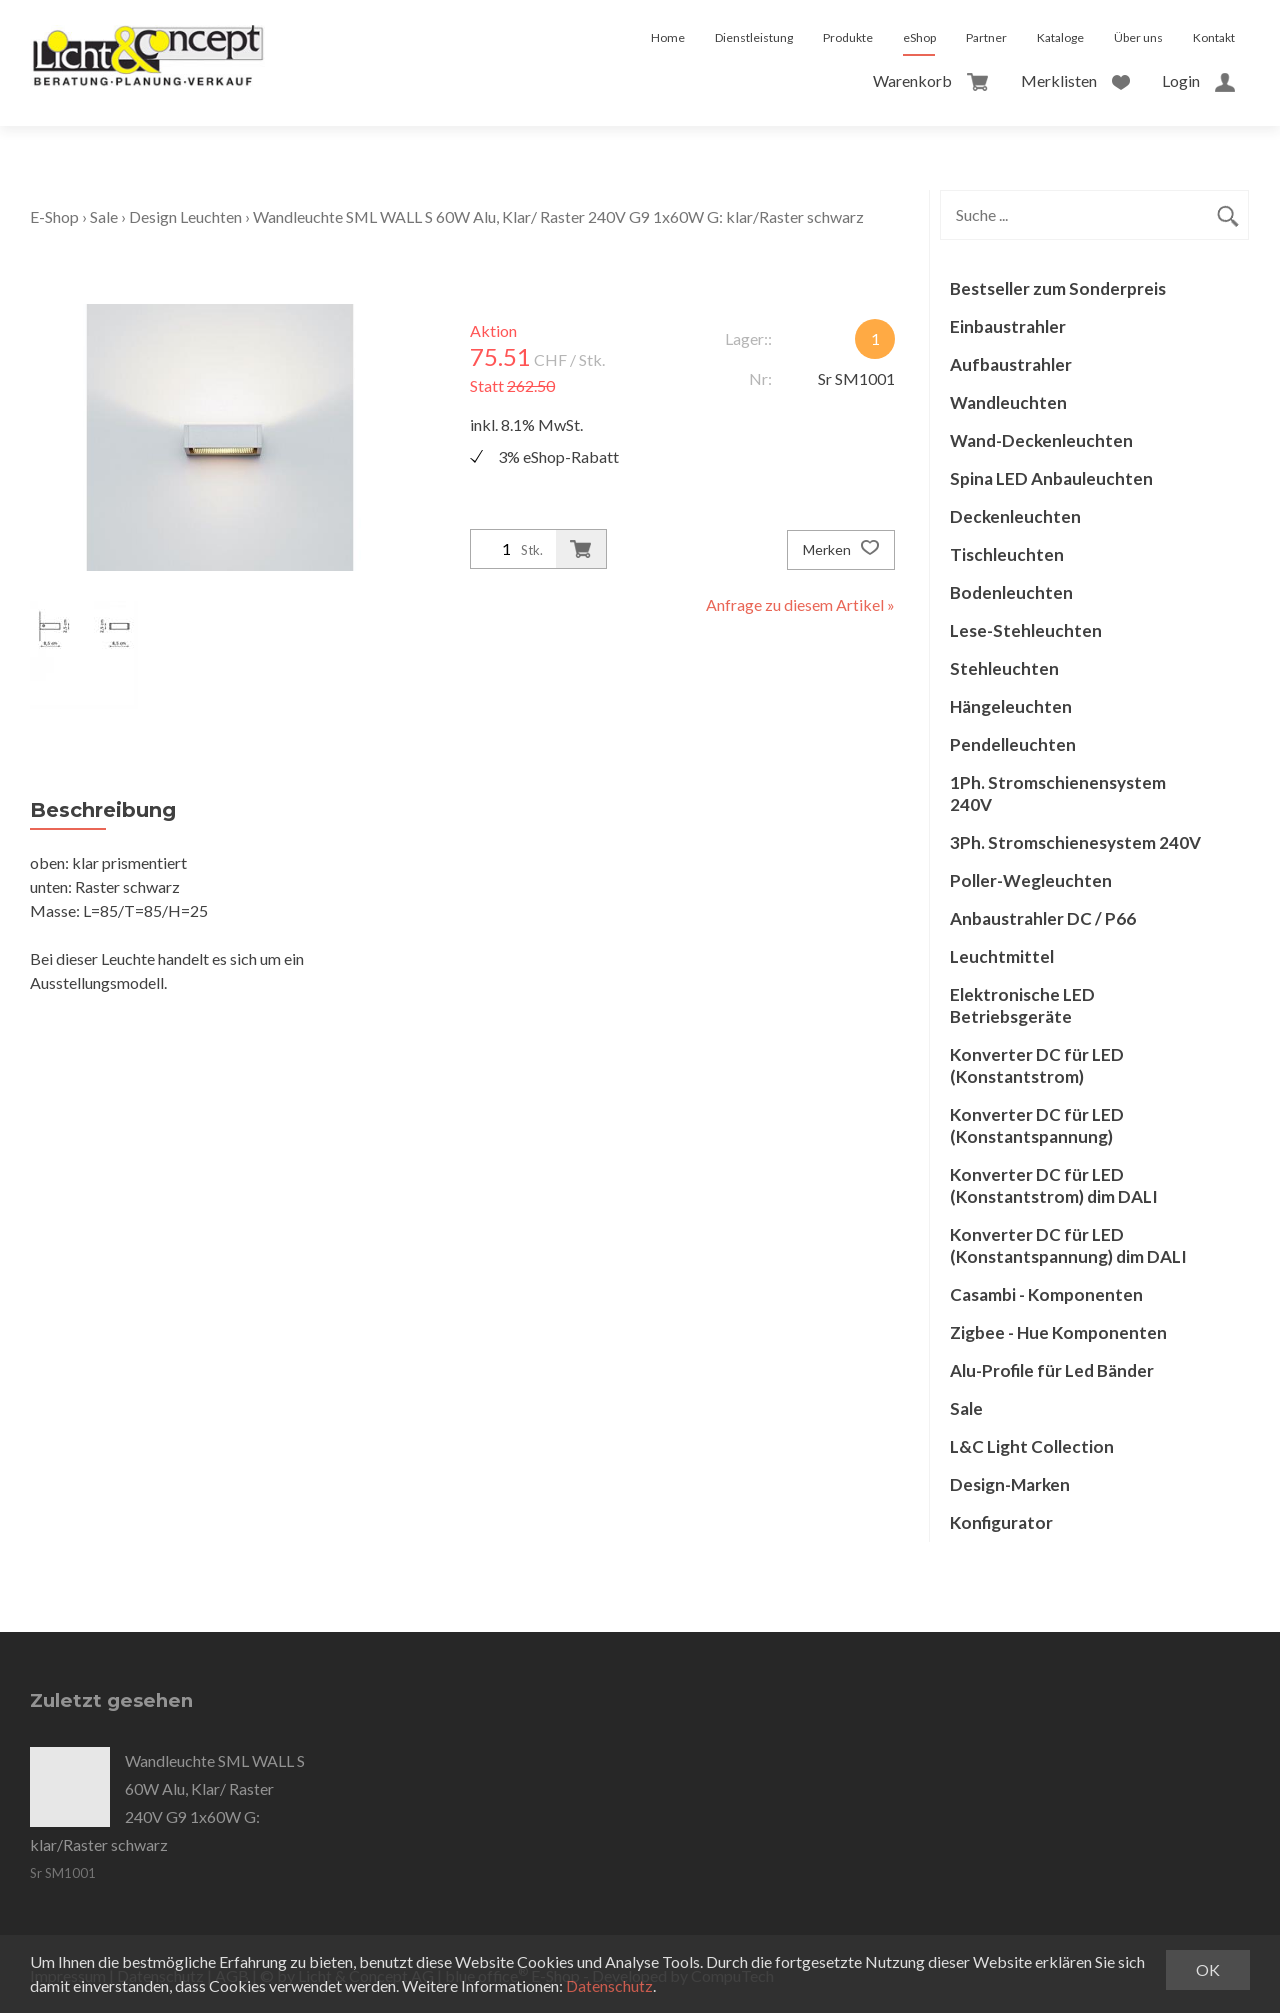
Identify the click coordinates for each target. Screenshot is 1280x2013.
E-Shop (54, 216)
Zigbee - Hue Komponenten (1058, 1332)
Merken (841, 550)
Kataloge (1060, 37)
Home (668, 37)
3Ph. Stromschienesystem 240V (1075, 842)
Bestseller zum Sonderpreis (1058, 288)
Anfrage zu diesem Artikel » (800, 604)
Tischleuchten (1007, 554)
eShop (919, 37)
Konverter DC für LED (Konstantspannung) (1037, 1125)
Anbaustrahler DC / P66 (1043, 918)
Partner (986, 37)
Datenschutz (609, 1985)
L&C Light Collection (1032, 1446)
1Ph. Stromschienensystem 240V (1058, 793)
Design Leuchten (185, 216)
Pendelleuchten (1013, 744)
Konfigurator (1001, 1522)
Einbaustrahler (1008, 326)
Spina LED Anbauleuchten (1051, 478)
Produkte (848, 37)
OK (1208, 1969)
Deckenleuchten (1015, 516)
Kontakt (1214, 37)
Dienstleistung (754, 37)
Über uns (1138, 37)
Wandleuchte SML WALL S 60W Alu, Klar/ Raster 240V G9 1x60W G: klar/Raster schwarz (559, 216)
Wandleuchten (1008, 402)
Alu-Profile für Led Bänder (1052, 1370)
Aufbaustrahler (1011, 364)
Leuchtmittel (1002, 956)
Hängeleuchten (1011, 706)
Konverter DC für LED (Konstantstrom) (1037, 1065)
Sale (104, 216)
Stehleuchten (1004, 668)
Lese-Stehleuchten (1026, 630)
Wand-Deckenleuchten (1041, 440)
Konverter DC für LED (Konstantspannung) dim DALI (1068, 1245)
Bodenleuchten (1011, 592)
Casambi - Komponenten (1046, 1294)
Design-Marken (1010, 1484)
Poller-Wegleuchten (1031, 880)
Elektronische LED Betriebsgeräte (1022, 1005)
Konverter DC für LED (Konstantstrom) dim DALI (1054, 1185)
